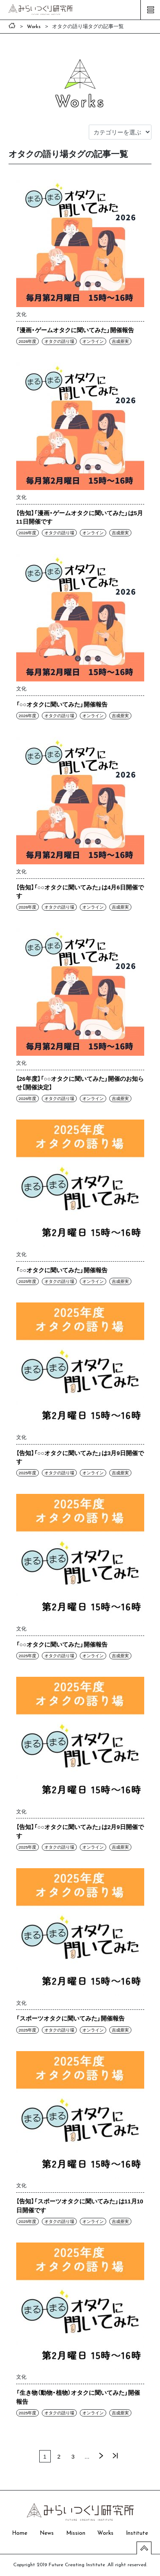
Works (105, 2533)
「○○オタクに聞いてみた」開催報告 (62, 704)
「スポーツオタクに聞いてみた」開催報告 (70, 2018)
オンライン (93, 341)
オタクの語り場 (59, 341)
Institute (137, 2533)
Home (19, 2533)
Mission (75, 2533)
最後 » (115, 2456)
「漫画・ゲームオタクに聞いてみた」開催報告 (75, 329)
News (47, 2533)
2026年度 (27, 341)
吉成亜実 (120, 341)
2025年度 (27, 1281)
